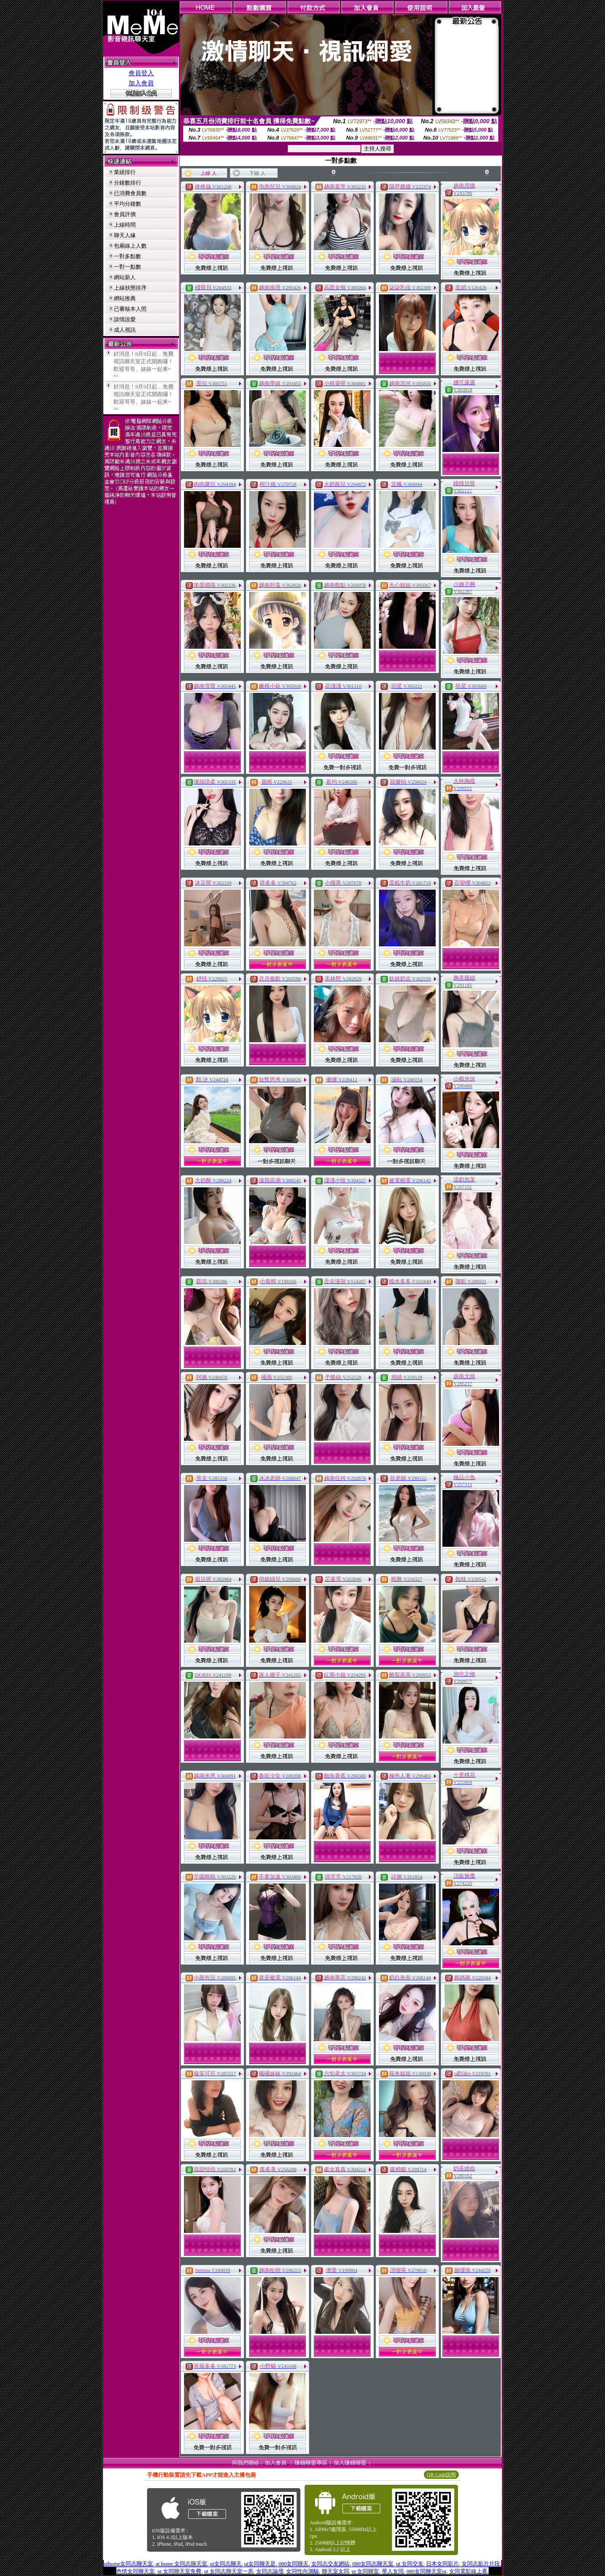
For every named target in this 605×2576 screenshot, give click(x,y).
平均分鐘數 (127, 204)
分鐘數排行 (127, 183)
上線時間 (125, 225)
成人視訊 (125, 330)
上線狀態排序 (130, 288)
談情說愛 (125, 319)
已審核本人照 (130, 309)
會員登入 (141, 73)
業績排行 (125, 172)
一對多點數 (127, 256)
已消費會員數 (130, 193)
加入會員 (141, 83)
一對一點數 (127, 267)
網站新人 (125, 277)
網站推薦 (125, 298)
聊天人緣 (125, 235)
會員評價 (125, 214)
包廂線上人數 (130, 246)
